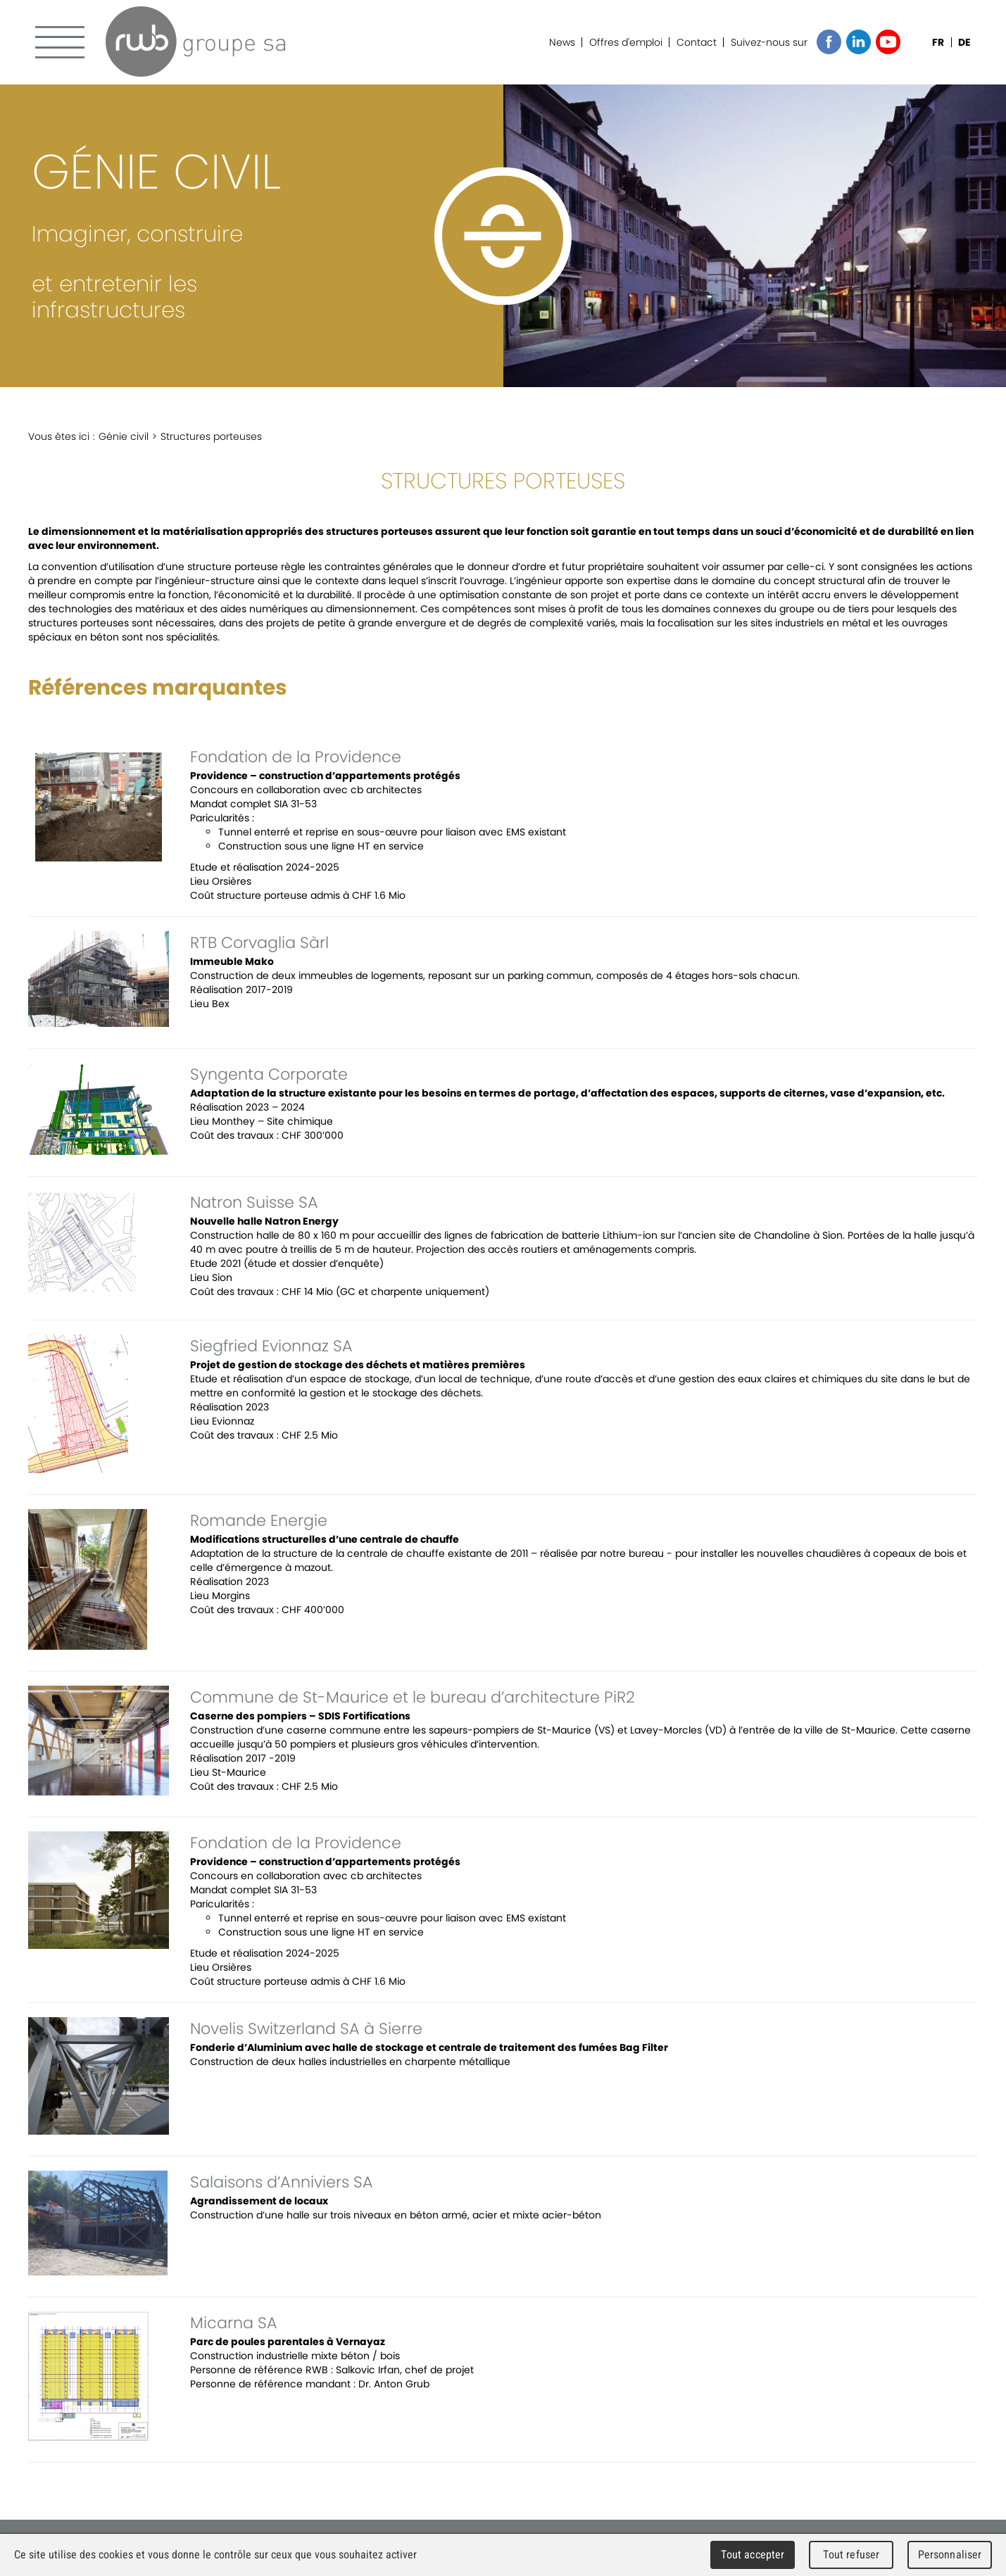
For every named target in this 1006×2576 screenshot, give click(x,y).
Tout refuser (851, 2554)
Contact (697, 42)
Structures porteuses (211, 436)
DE (964, 42)
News (562, 42)
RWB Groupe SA (195, 41)
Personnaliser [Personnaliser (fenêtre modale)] (950, 2554)
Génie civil (124, 436)
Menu (59, 42)
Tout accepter (753, 2554)
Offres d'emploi (625, 42)
